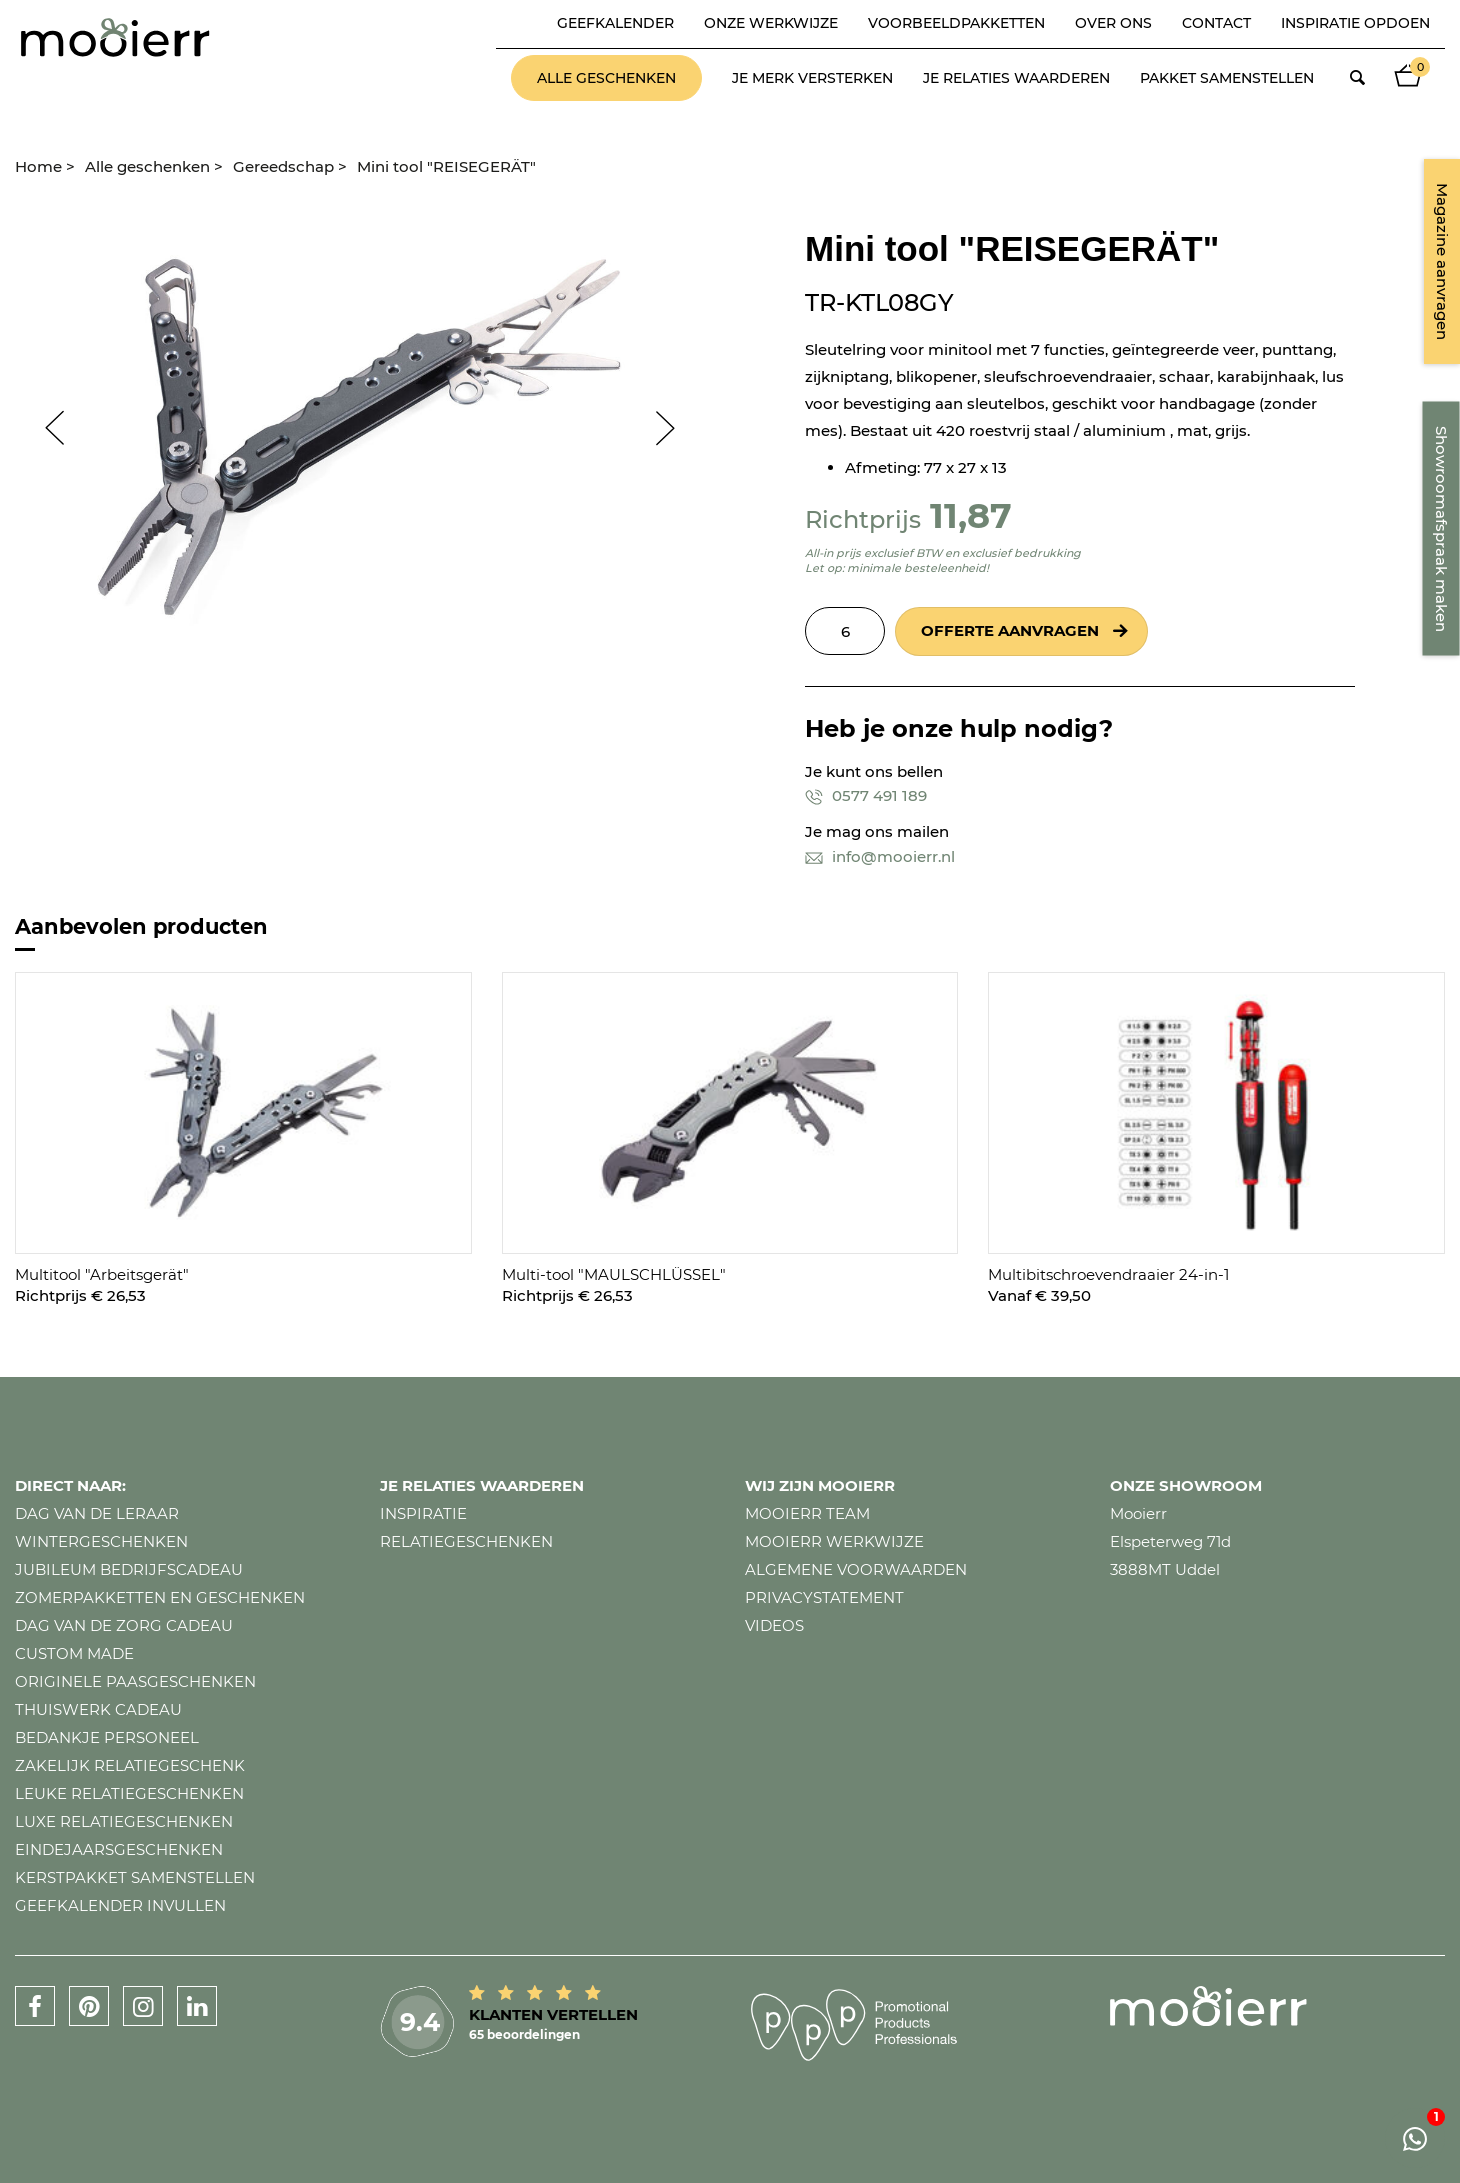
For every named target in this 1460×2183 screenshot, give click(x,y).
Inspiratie (423, 1513)
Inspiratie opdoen (1355, 23)
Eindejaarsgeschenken (119, 1849)
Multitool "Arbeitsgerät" (102, 1274)
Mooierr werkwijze (834, 1541)
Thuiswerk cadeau (98, 1709)
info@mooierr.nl (880, 856)
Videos (774, 1625)
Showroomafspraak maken (1441, 529)
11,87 (971, 515)
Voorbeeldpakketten (956, 23)
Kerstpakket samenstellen (135, 1877)
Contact (1216, 23)
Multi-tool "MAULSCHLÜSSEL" (614, 1274)
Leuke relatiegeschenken (129, 1793)
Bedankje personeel (107, 1737)
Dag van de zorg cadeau (124, 1625)
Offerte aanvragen (1010, 630)
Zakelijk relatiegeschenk (130, 1765)
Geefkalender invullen (120, 1905)
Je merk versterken (812, 78)
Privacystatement (824, 1597)
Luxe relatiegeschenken (124, 1821)
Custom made (74, 1653)
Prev (45, 428)
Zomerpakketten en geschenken (160, 1597)
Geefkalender (615, 23)
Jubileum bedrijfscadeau (129, 1569)
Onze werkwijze (771, 23)
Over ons (1113, 23)
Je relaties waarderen (1016, 78)
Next (675, 428)
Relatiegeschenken (466, 1541)
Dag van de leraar (97, 1513)
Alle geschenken (606, 78)
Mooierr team (807, 1513)
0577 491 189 (866, 795)
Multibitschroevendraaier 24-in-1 (1108, 1274)
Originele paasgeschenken (135, 1681)
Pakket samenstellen (1227, 78)
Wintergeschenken (101, 1541)
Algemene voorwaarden (856, 1569)
